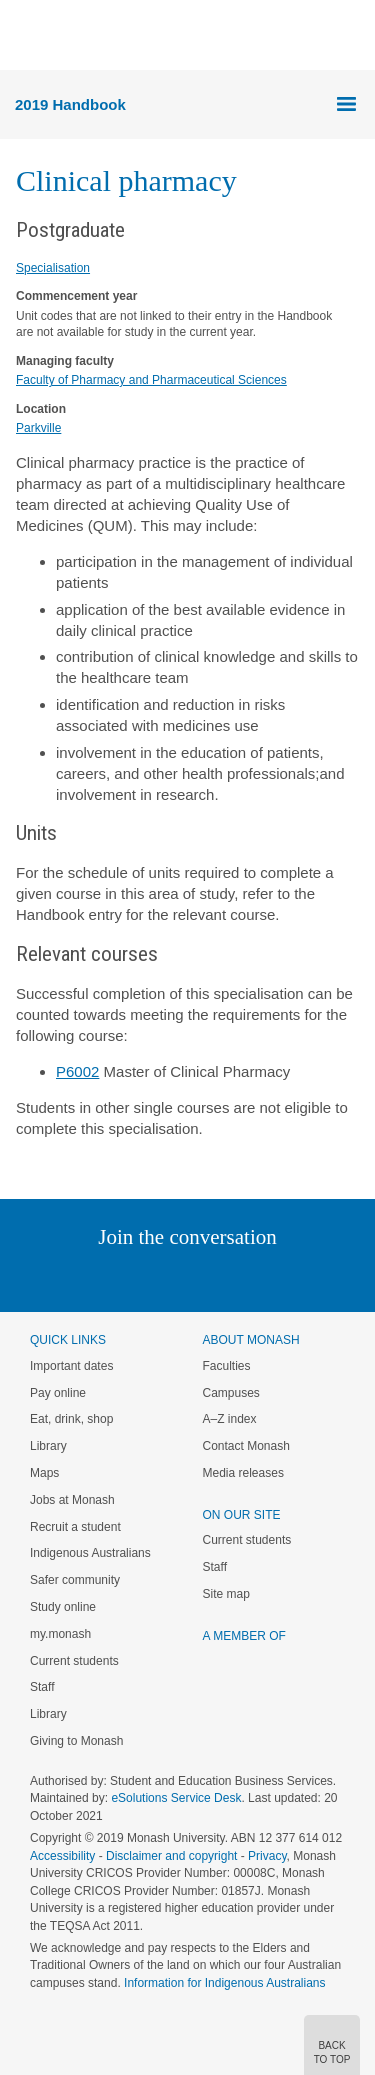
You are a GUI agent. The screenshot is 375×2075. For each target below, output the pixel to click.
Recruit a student (75, 1527)
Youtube (283, 1277)
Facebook (167, 1277)
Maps (44, 1473)
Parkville (38, 428)
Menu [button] (26, 36)
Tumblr (243, 1277)
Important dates (71, 1366)
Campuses (231, 1393)
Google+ (202, 1277)
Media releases (243, 1473)
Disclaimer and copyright (171, 1856)
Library (48, 1446)
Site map (226, 1594)
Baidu (326, 1277)
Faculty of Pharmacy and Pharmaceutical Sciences (151, 380)
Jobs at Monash (72, 1500)
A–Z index (230, 1419)
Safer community (75, 1580)
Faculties (227, 1366)
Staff (42, 1687)
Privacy (267, 1856)
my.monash (60, 1634)
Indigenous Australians (90, 1553)
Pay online (58, 1393)
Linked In (86, 1277)
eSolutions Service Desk (176, 1798)
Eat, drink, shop (71, 1419)
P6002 (77, 1071)
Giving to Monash (76, 1741)
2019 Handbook (70, 104)
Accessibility (62, 1856)
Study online (63, 1607)
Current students (74, 1661)
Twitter (129, 1277)
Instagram (46, 1277)
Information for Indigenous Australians (224, 1983)
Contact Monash (246, 1446)
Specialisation (53, 268)
